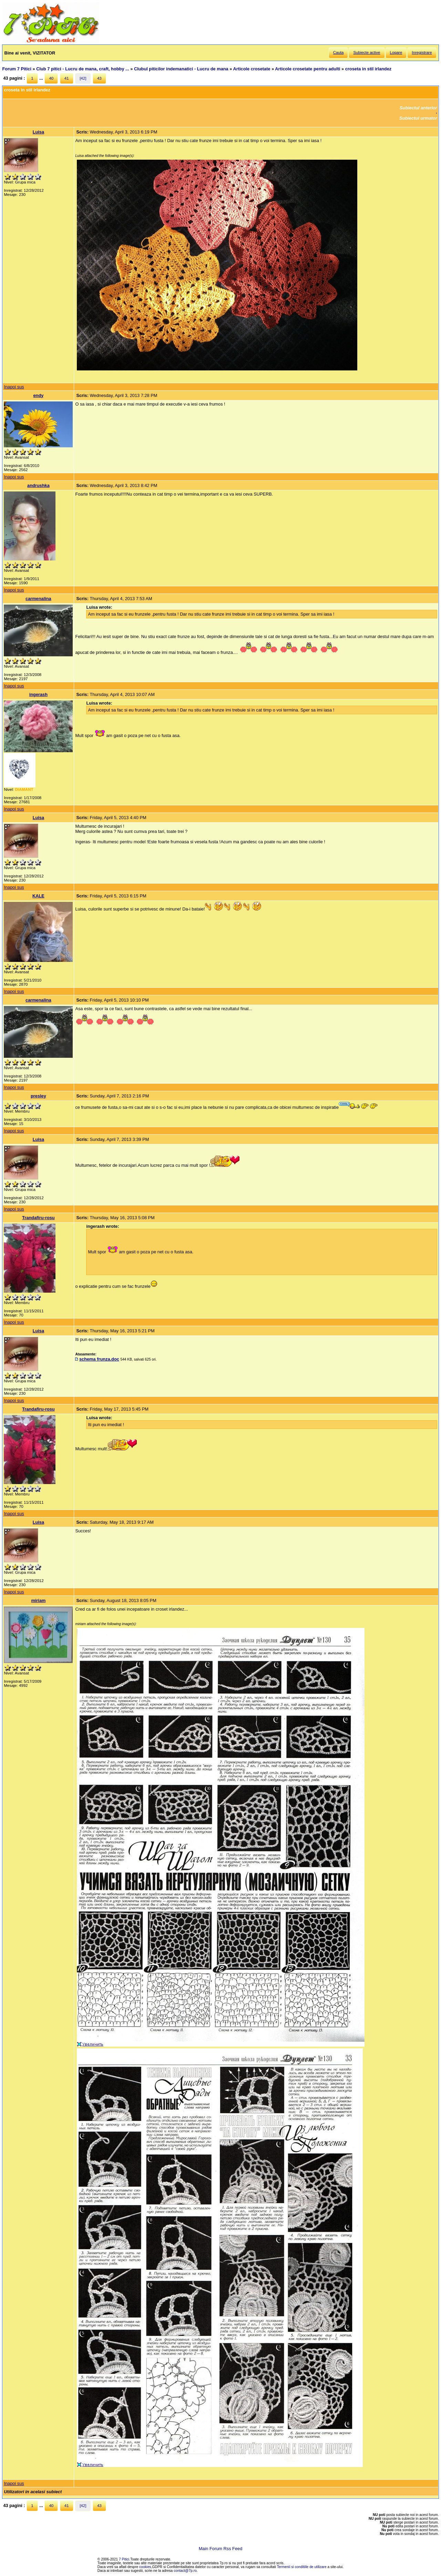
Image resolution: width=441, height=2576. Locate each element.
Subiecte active (366, 52)
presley (38, 1095)
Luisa (38, 132)
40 (51, 78)
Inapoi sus (14, 386)
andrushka (38, 485)
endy (38, 395)
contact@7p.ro (185, 2571)
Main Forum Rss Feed (221, 2548)
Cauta (338, 52)
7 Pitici (124, 2559)
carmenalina (38, 598)
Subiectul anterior (418, 107)
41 (66, 78)
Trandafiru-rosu (38, 1217)
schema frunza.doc (99, 1359)
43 (99, 78)
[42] (83, 78)
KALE (38, 895)
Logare (396, 52)
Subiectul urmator (418, 118)
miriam (38, 1600)
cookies (145, 2567)
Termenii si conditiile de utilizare (302, 2567)
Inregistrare (422, 52)
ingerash (38, 694)
